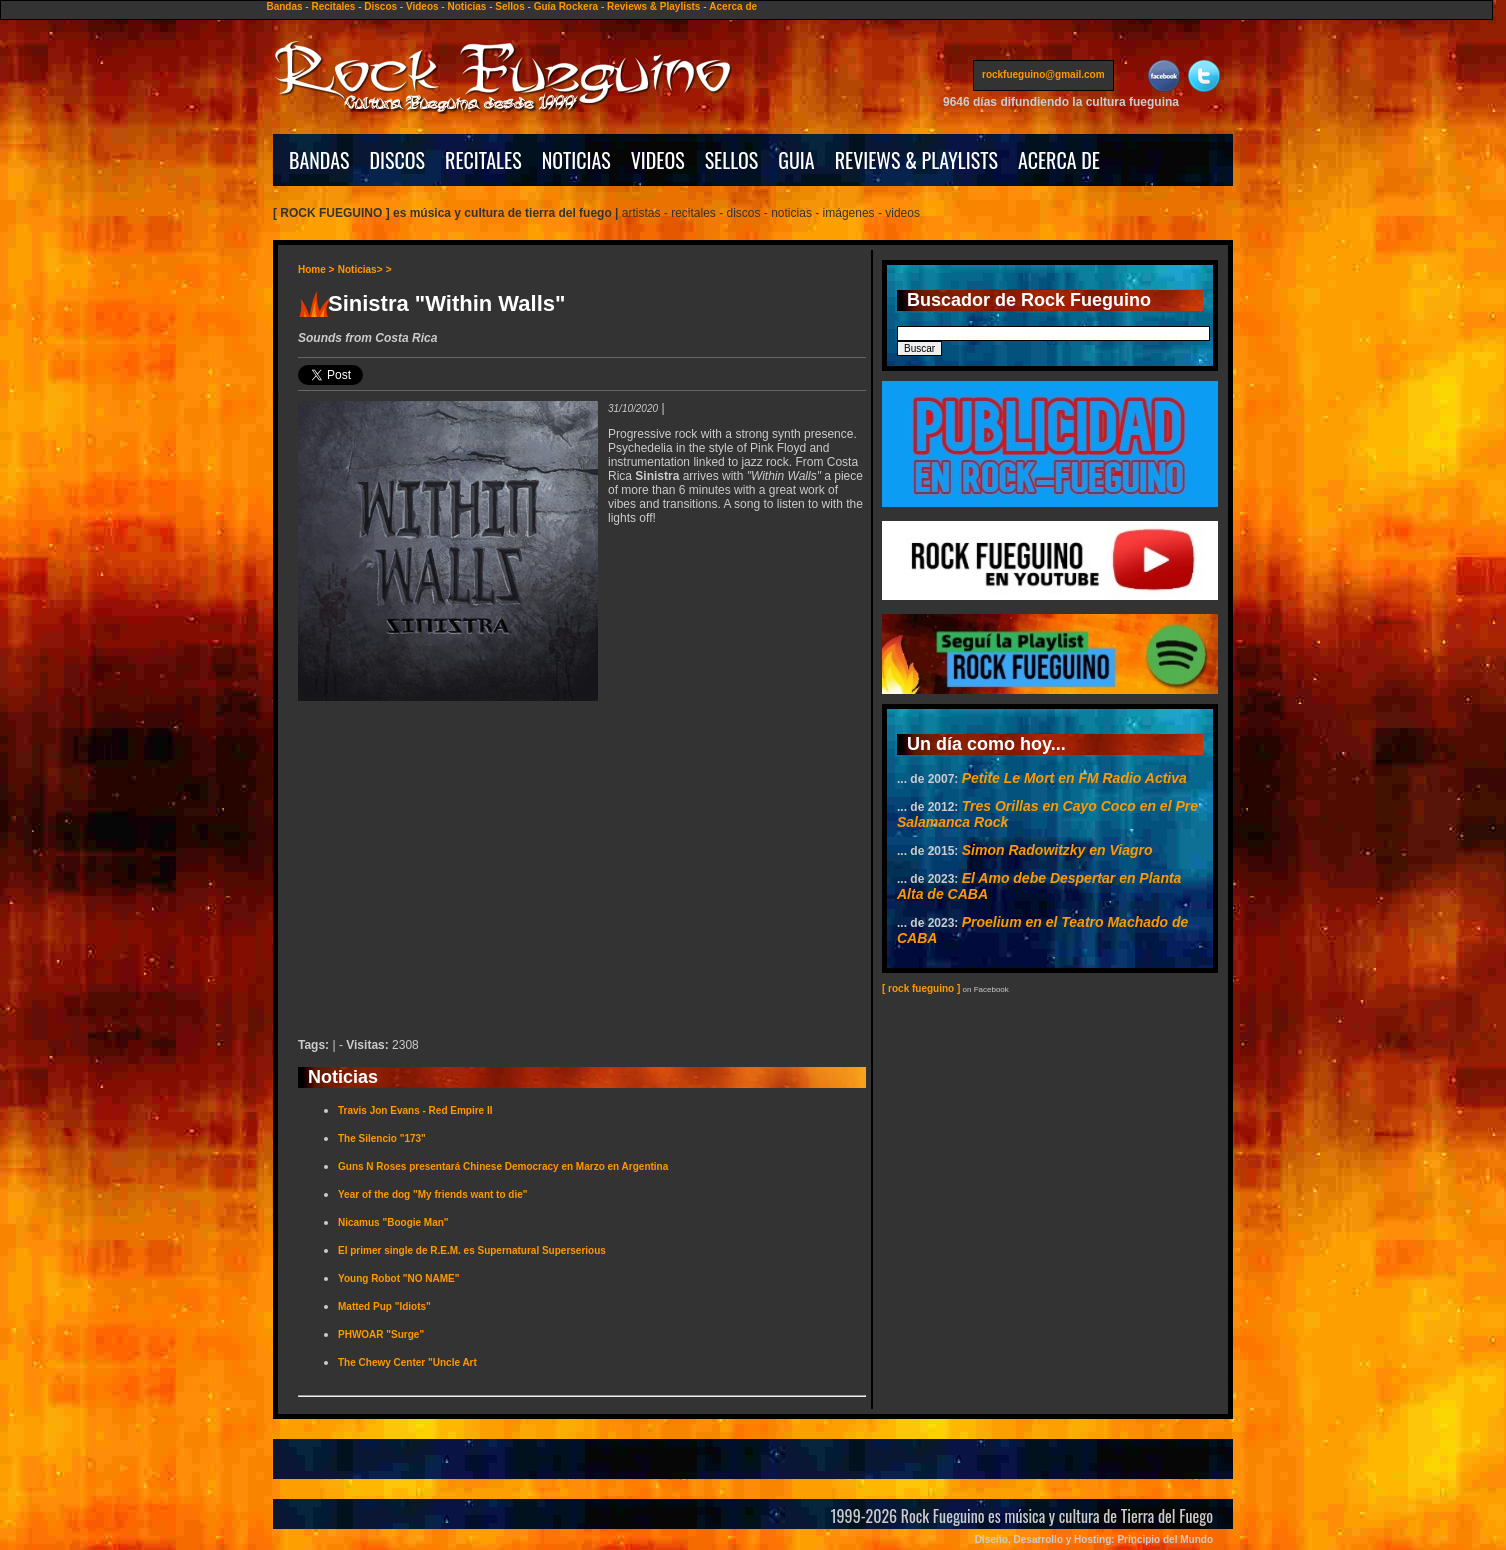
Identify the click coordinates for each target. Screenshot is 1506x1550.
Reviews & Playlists (653, 6)
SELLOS (732, 160)
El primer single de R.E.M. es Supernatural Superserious (472, 1250)
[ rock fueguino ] (921, 988)
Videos (422, 6)
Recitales (333, 6)
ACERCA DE (1059, 160)
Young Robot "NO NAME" (399, 1278)
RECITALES (483, 160)
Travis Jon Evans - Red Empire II (415, 1110)
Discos (380, 6)
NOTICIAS (576, 160)
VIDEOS (658, 160)
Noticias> (360, 269)
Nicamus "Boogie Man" (393, 1222)
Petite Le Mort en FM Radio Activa (1074, 778)
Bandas (284, 6)
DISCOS (398, 160)
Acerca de (733, 6)
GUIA (796, 160)
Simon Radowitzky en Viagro (1057, 850)
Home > (316, 269)
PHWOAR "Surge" (381, 1334)
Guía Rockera (566, 6)
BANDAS (319, 160)
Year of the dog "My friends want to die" (433, 1194)
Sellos (509, 6)
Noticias (466, 6)
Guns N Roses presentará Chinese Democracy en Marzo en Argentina (503, 1166)
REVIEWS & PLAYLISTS (916, 160)
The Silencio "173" (382, 1138)
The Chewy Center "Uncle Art (407, 1362)
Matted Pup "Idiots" (384, 1306)
